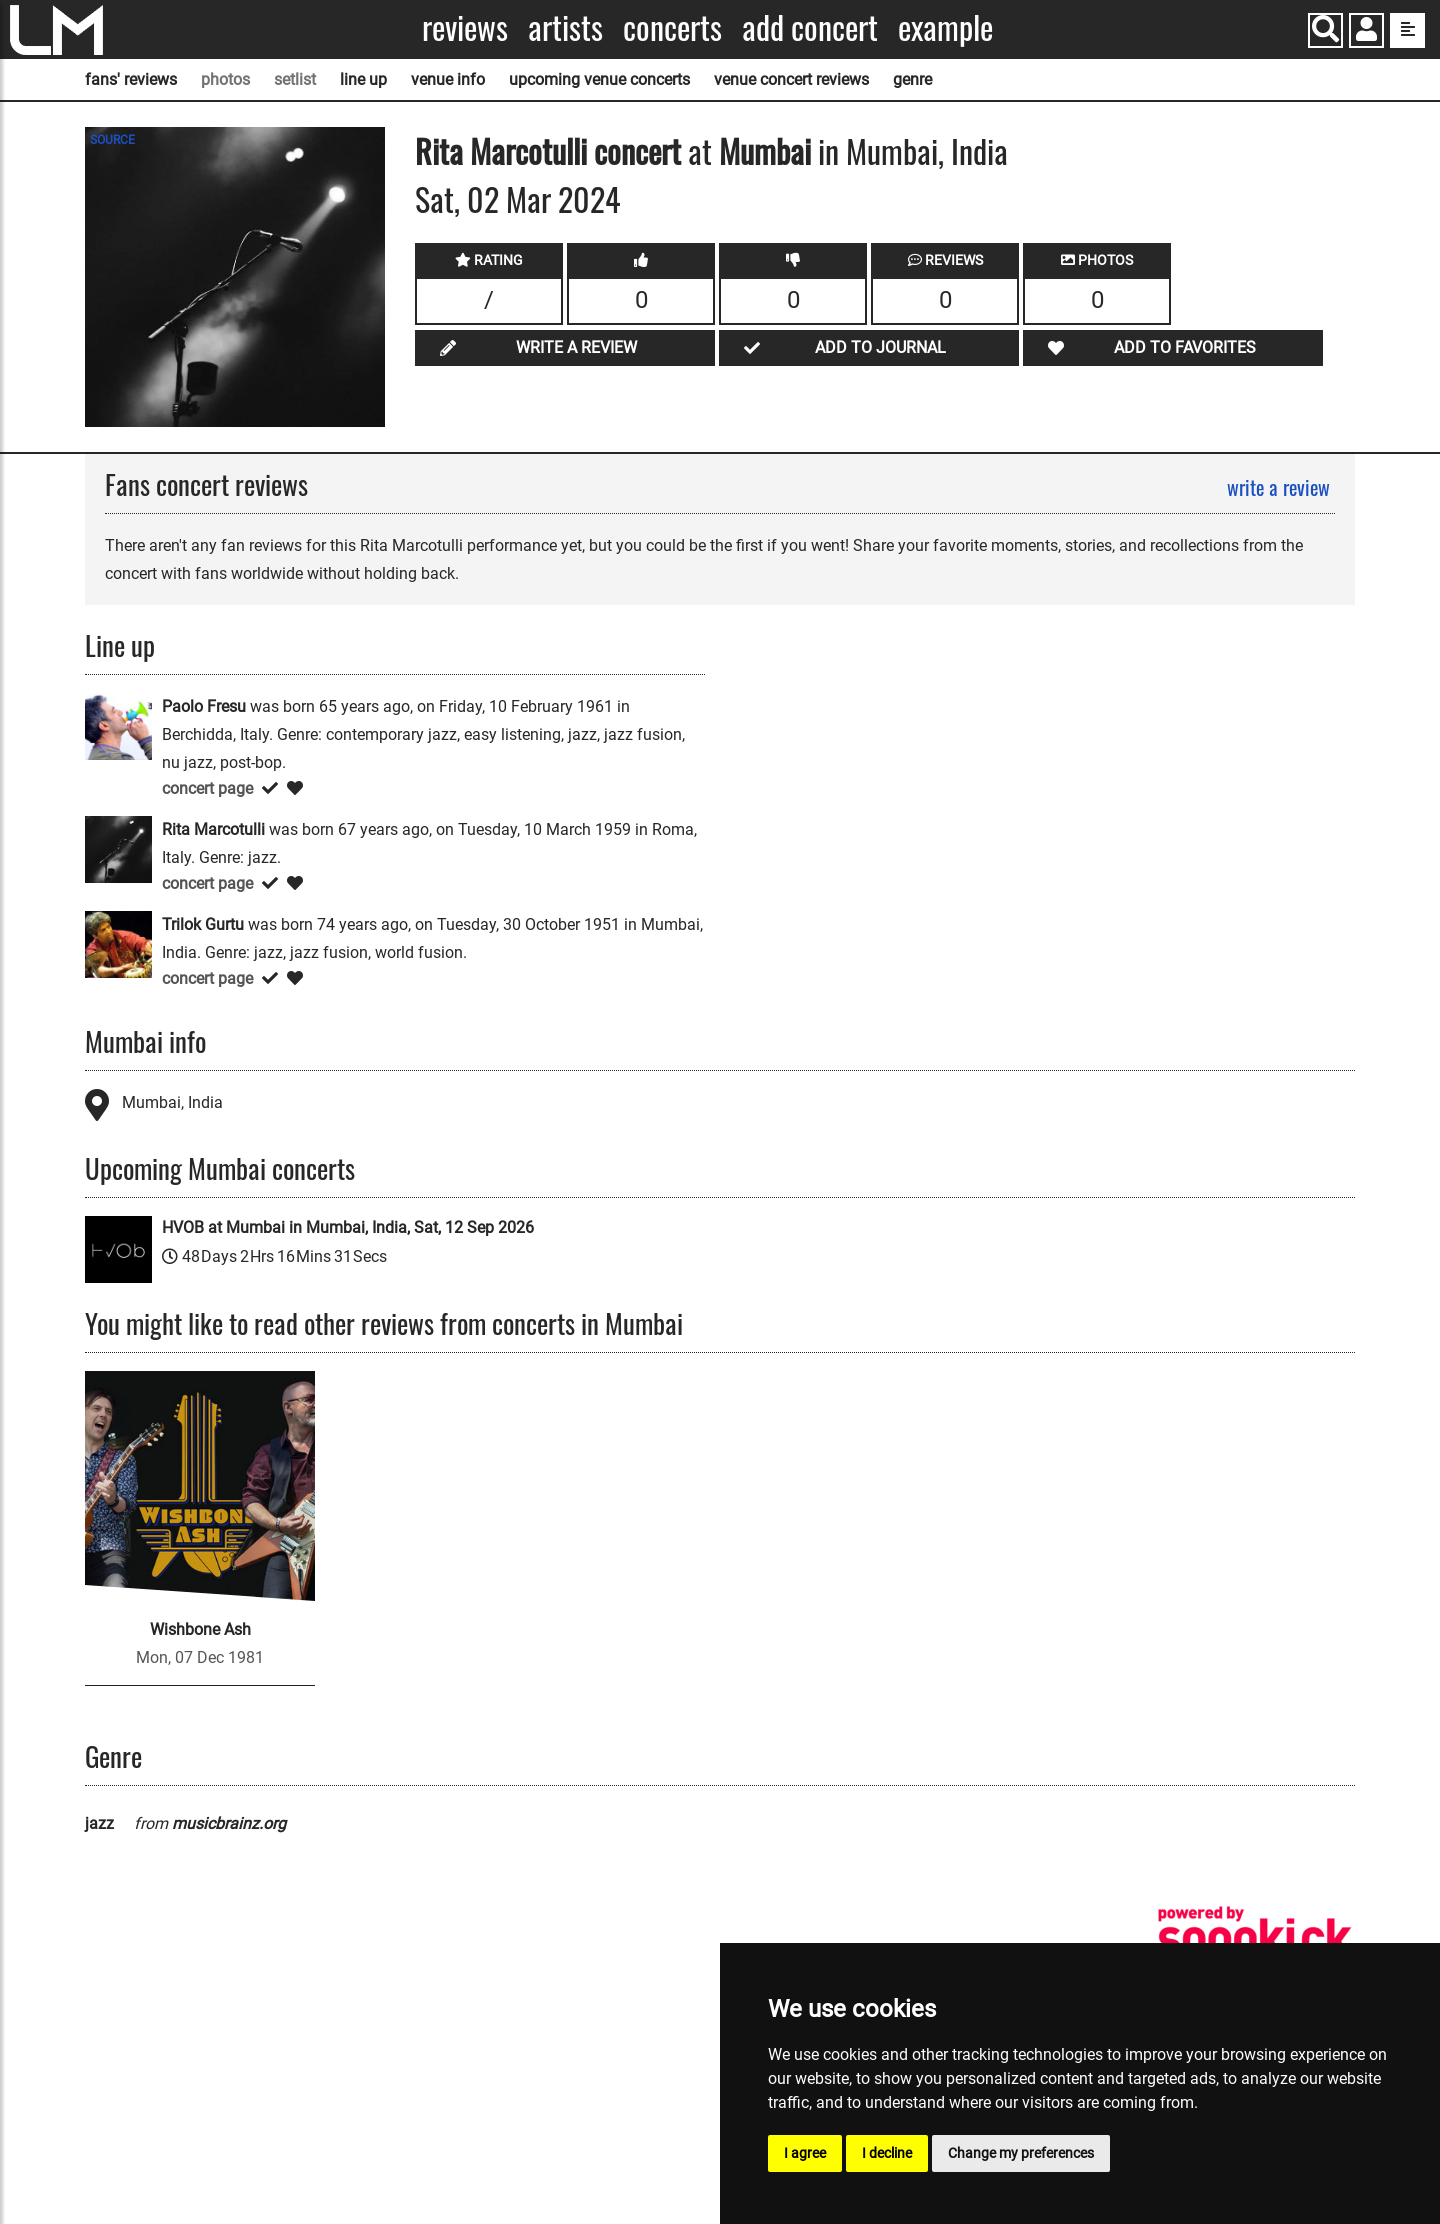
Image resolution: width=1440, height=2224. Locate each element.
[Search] (1325, 30)
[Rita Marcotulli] (118, 848)
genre (912, 79)
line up (363, 79)
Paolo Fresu (204, 706)
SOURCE (112, 140)
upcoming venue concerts (599, 79)
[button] (1366, 32)
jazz (99, 1823)
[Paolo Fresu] (118, 725)
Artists (565, 27)
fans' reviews (131, 79)
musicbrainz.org (229, 1823)
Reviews (465, 27)
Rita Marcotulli (501, 150)
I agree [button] (805, 2153)
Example (945, 27)
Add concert (810, 27)
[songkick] (1255, 1937)
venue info (448, 79)
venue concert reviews (791, 79)
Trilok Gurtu (203, 924)
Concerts (672, 27)
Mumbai (765, 150)
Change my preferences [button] (1021, 2153)
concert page (207, 788)
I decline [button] (887, 2153)
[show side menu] (1407, 30)
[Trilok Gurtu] (118, 943)
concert (634, 150)
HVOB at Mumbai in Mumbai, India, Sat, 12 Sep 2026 (348, 1227)
